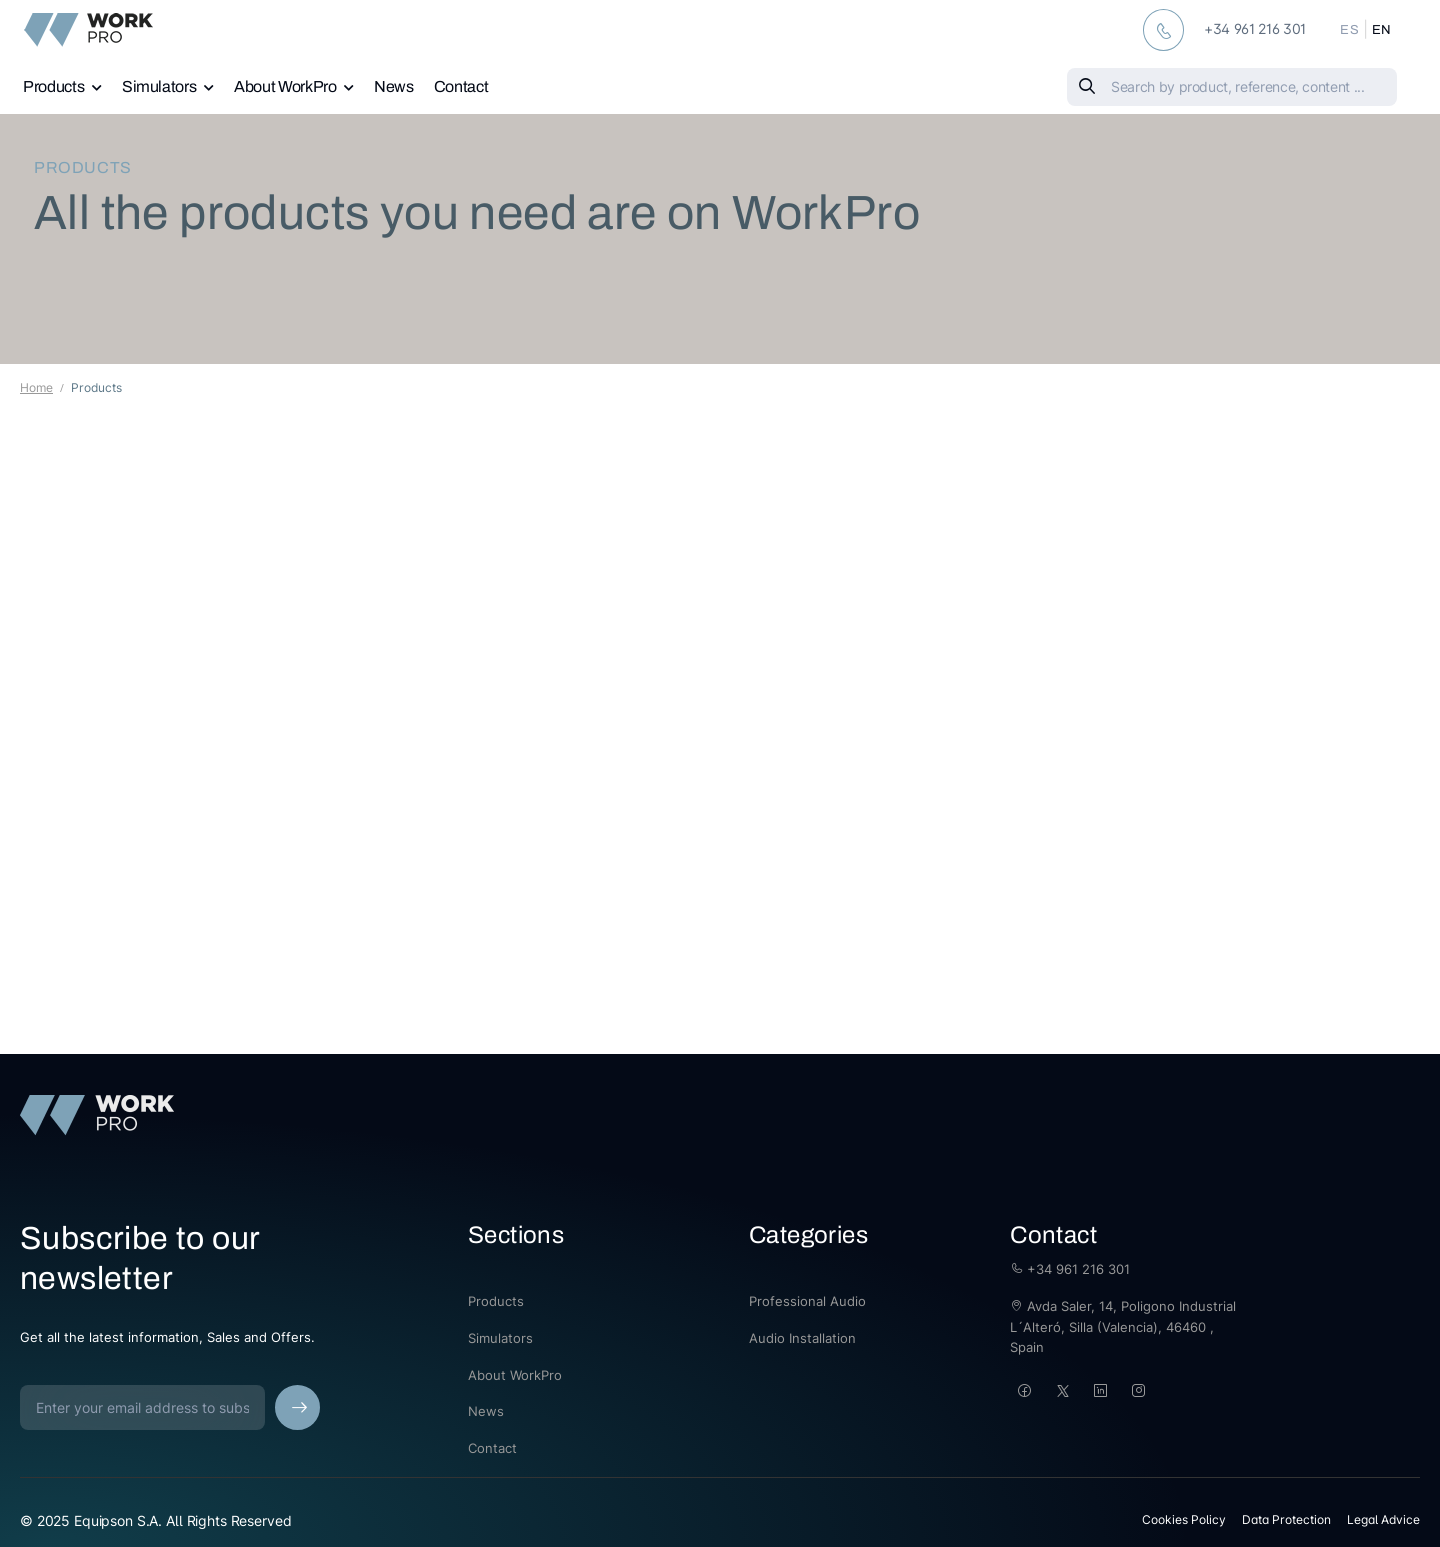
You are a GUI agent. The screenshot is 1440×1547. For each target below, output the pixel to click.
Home (36, 387)
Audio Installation (802, 1338)
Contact (461, 86)
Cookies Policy (1184, 1519)
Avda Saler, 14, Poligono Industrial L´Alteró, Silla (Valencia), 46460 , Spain (1123, 1327)
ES (1349, 30)
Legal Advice (1383, 1519)
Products (53, 86)
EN (1382, 30)
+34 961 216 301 (1070, 1269)
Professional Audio (807, 1301)
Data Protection (1286, 1519)
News (394, 86)
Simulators (159, 86)
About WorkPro (285, 86)
